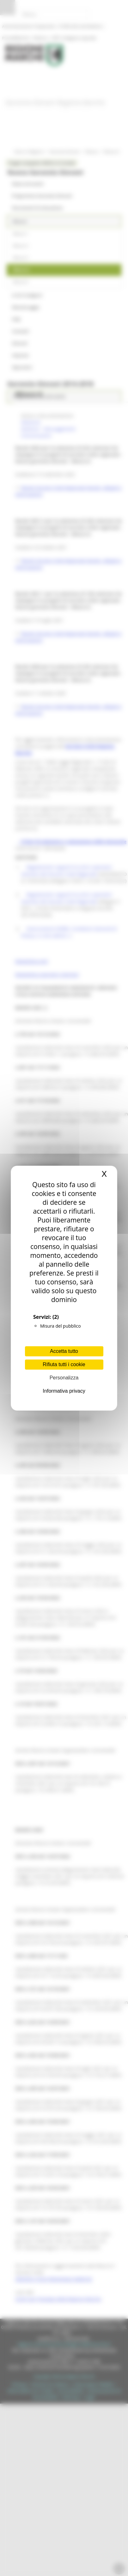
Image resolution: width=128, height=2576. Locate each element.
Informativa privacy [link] (64, 1391)
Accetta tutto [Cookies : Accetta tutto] (64, 1351)
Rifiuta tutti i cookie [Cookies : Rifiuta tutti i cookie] (64, 1364)
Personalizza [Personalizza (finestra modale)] (64, 1377)
